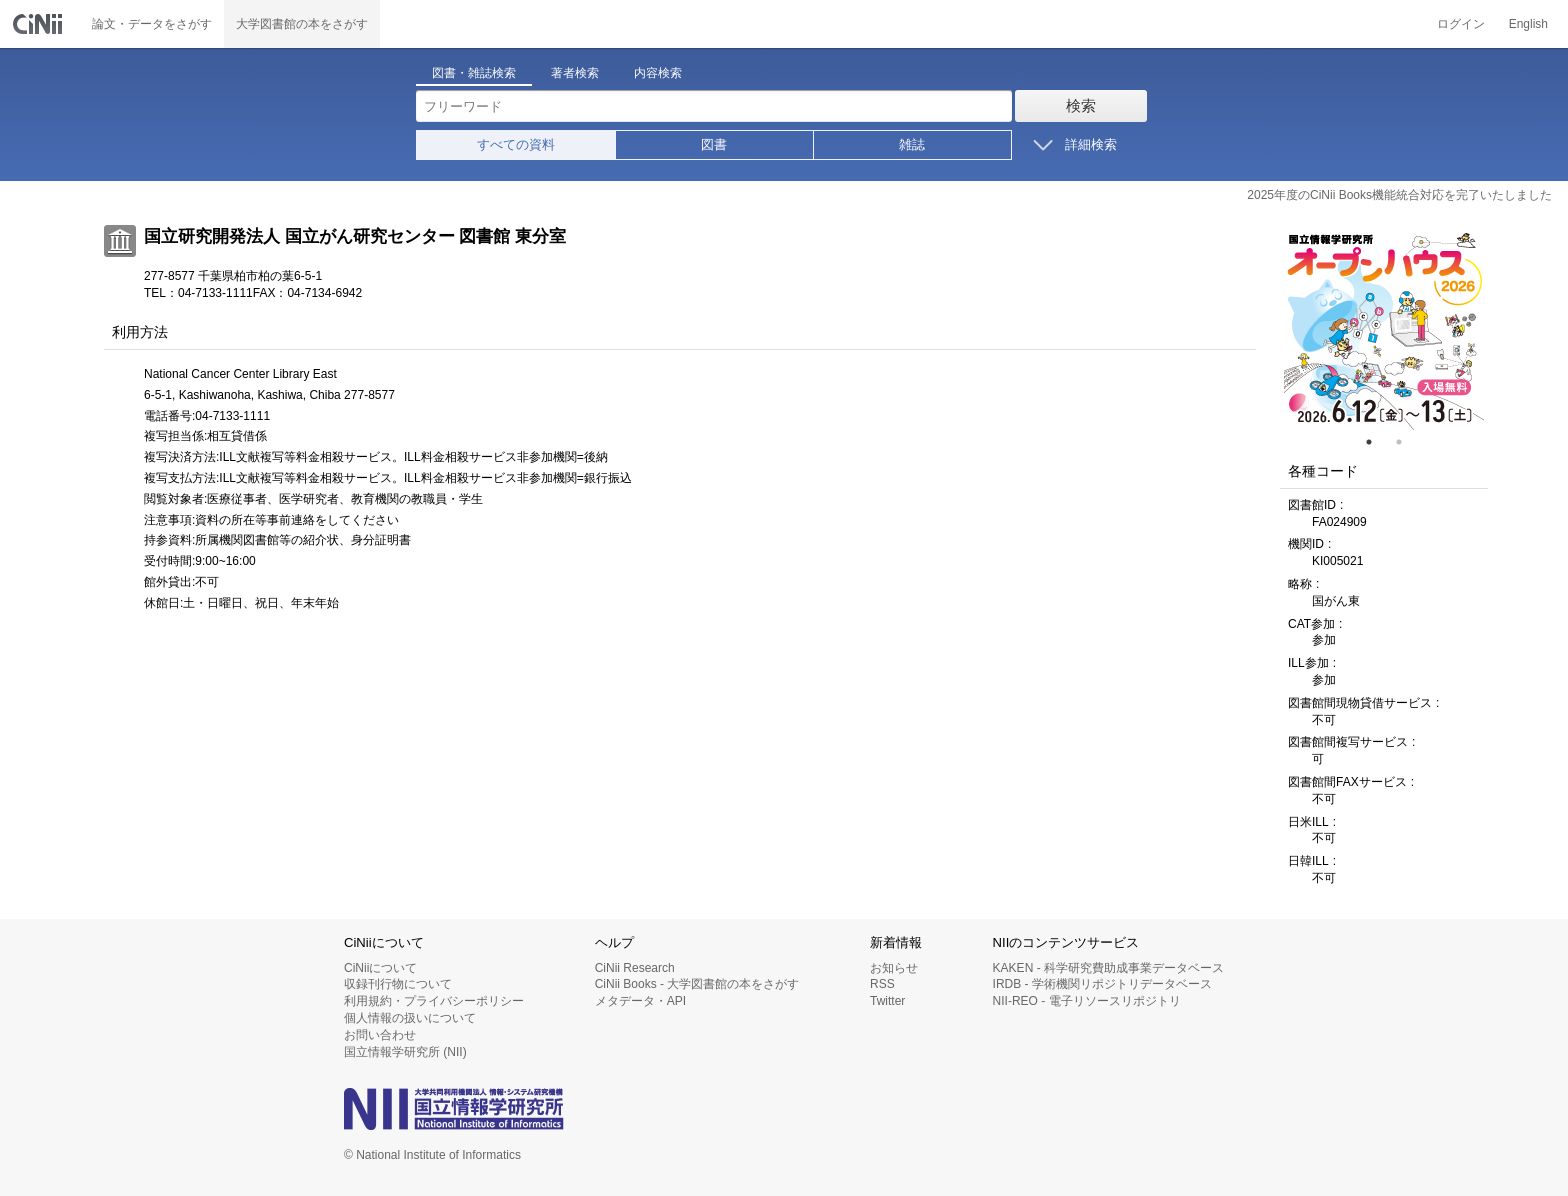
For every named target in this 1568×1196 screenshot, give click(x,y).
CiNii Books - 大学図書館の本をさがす (697, 984)
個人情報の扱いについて (410, 1018)
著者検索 (575, 73)
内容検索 (658, 73)
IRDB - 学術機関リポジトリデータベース (1102, 984)
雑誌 (912, 144)
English (1528, 24)
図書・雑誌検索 (474, 73)
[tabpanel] (1384, 330)
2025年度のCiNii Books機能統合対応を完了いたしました (1399, 195)
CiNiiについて (380, 968)
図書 (714, 144)
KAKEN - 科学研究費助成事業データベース (1108, 968)
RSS (882, 984)
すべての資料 (516, 144)
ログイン (1461, 24)
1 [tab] (1377, 442)
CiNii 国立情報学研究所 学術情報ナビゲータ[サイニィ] (40, 24)
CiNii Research (635, 968)
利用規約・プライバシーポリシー (434, 1001)
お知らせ (894, 968)
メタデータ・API (640, 1001)
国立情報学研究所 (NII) (405, 1052)
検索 (1081, 105)
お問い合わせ (380, 1035)
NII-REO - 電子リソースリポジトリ (1087, 1001)
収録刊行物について (398, 984)
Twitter (887, 1001)
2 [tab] (1407, 442)
